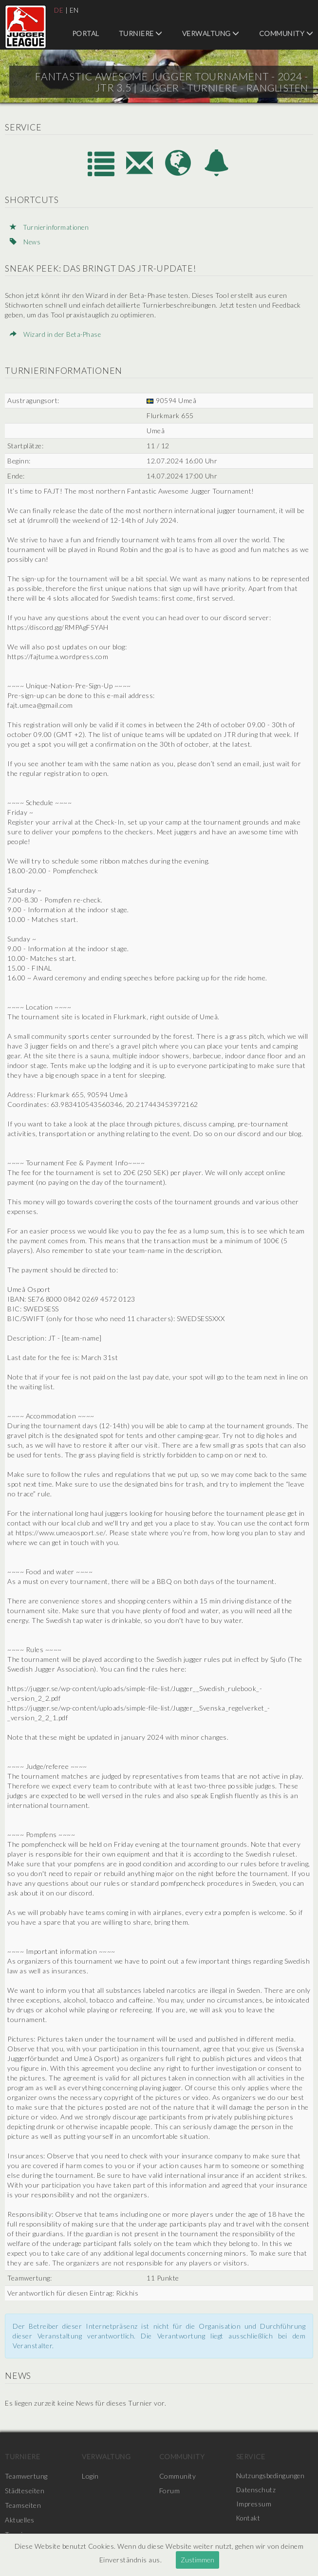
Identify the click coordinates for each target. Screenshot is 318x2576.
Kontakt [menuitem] (249, 2519)
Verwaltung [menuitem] (211, 33)
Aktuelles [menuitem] (20, 2519)
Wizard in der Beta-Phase (57, 334)
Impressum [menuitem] (254, 2505)
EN (74, 10)
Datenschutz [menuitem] (256, 2490)
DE (59, 10)
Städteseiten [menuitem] (24, 2490)
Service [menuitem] (250, 2456)
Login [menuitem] (90, 2475)
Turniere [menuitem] (141, 33)
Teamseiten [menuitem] (23, 2505)
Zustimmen (197, 2560)
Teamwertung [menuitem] (26, 2475)
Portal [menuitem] (85, 33)
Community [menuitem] (286, 33)
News (25, 241)
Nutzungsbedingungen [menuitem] (271, 2475)
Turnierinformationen (51, 226)
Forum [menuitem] (169, 2490)
